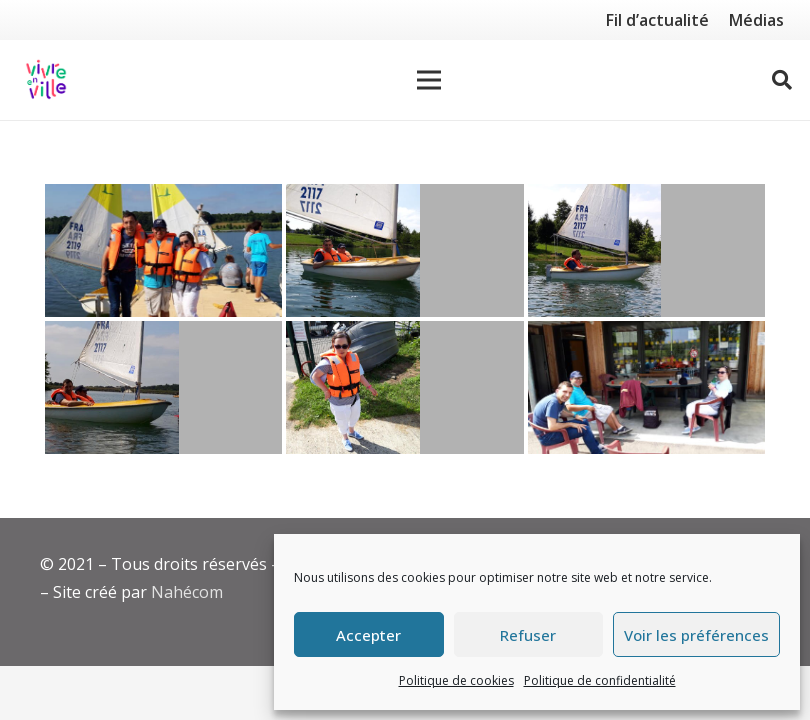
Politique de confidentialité (600, 680)
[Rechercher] (782, 80)
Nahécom (187, 592)
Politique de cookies (456, 680)
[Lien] (46, 80)
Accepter (368, 635)
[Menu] (429, 80)
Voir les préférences (696, 635)
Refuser (528, 635)
